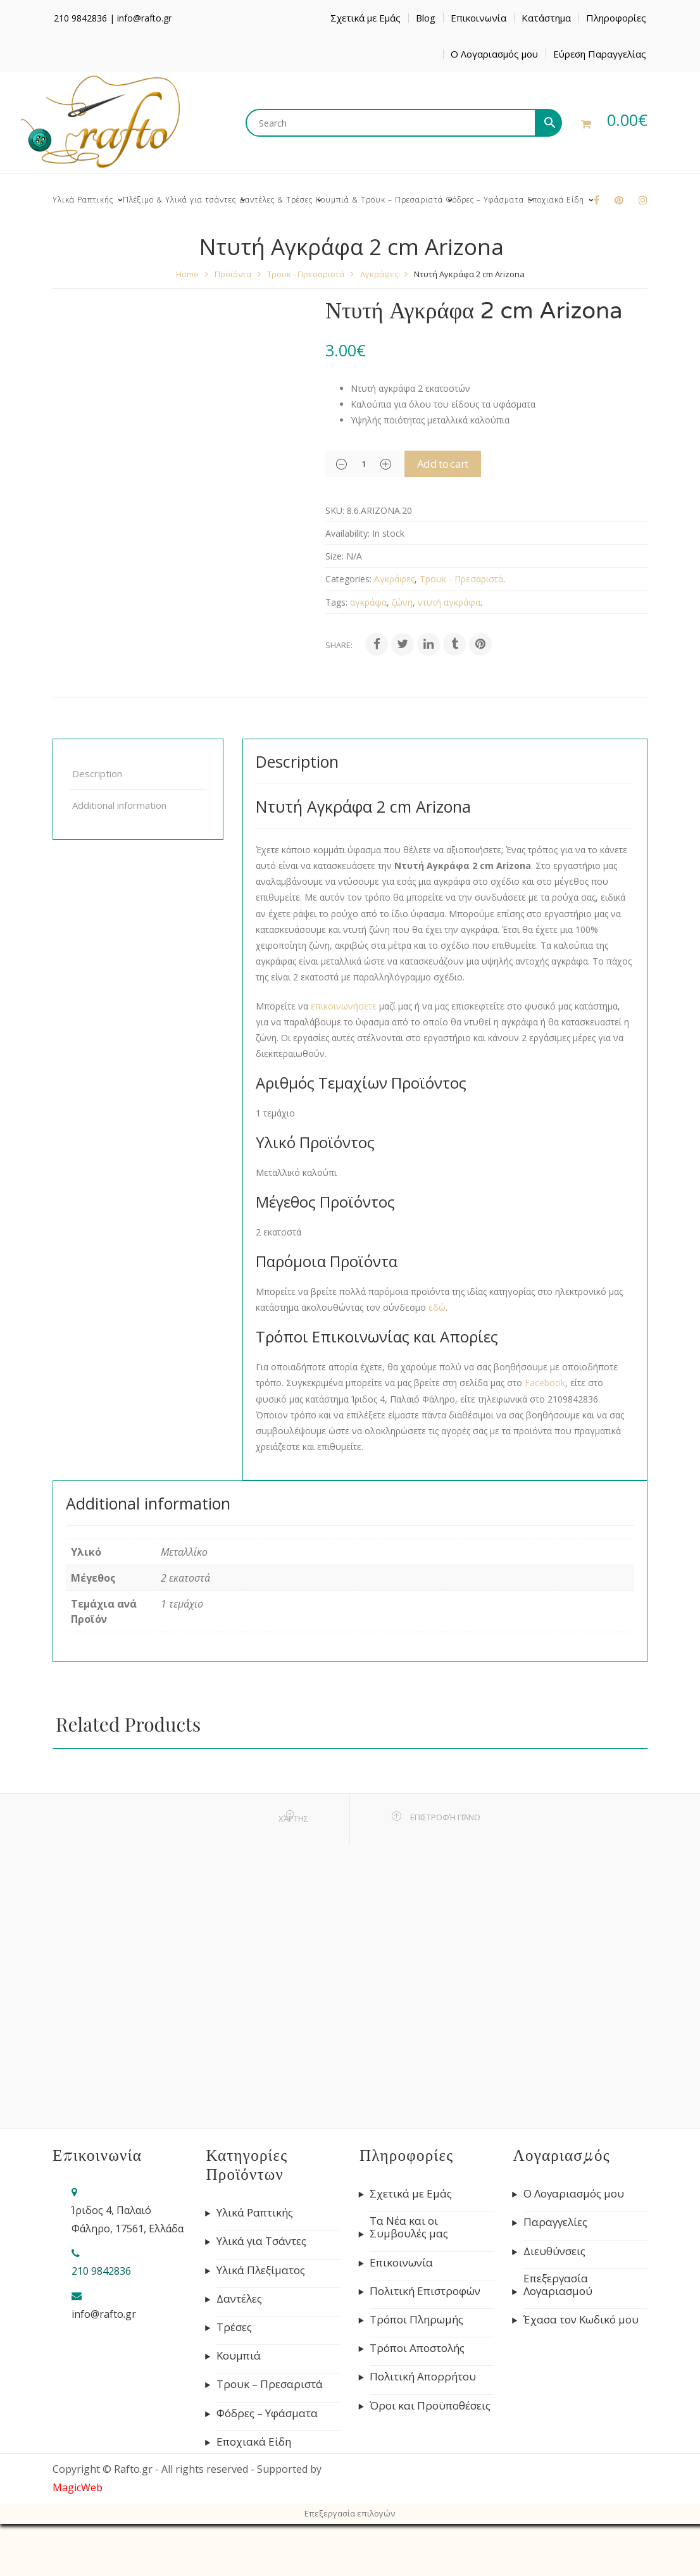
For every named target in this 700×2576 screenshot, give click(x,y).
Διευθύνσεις (554, 2251)
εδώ (437, 1307)
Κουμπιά (238, 2355)
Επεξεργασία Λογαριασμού (557, 2285)
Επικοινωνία (478, 17)
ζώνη (402, 602)
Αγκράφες (379, 274)
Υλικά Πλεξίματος (260, 2270)
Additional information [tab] (119, 805)
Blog (425, 17)
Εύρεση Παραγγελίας (599, 53)
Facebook (545, 1383)
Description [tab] (97, 773)
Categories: (348, 579)
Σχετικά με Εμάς (365, 17)
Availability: (347, 533)
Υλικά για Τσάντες (261, 2241)
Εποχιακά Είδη (253, 2441)
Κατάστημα (546, 17)
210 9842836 (80, 18)
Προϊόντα (233, 274)
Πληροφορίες (616, 17)
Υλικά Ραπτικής (254, 2212)
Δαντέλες (239, 2298)
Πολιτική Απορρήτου (423, 2376)
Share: (339, 645)
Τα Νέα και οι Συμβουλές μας (409, 2227)
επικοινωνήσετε (344, 1006)
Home (187, 274)
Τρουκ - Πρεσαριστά (305, 274)
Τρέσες (234, 2327)
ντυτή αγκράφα (449, 602)
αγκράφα (368, 602)
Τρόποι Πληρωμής (416, 2319)
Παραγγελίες (555, 2222)
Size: (334, 556)
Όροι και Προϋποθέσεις (430, 2405)
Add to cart (458, 463)
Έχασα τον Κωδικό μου (581, 2319)
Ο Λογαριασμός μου (494, 53)
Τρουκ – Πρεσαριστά (269, 2384)
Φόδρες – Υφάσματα (267, 2413)
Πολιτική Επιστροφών (425, 2291)
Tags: (336, 602)
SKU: (334, 510)
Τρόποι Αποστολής (417, 2348)
